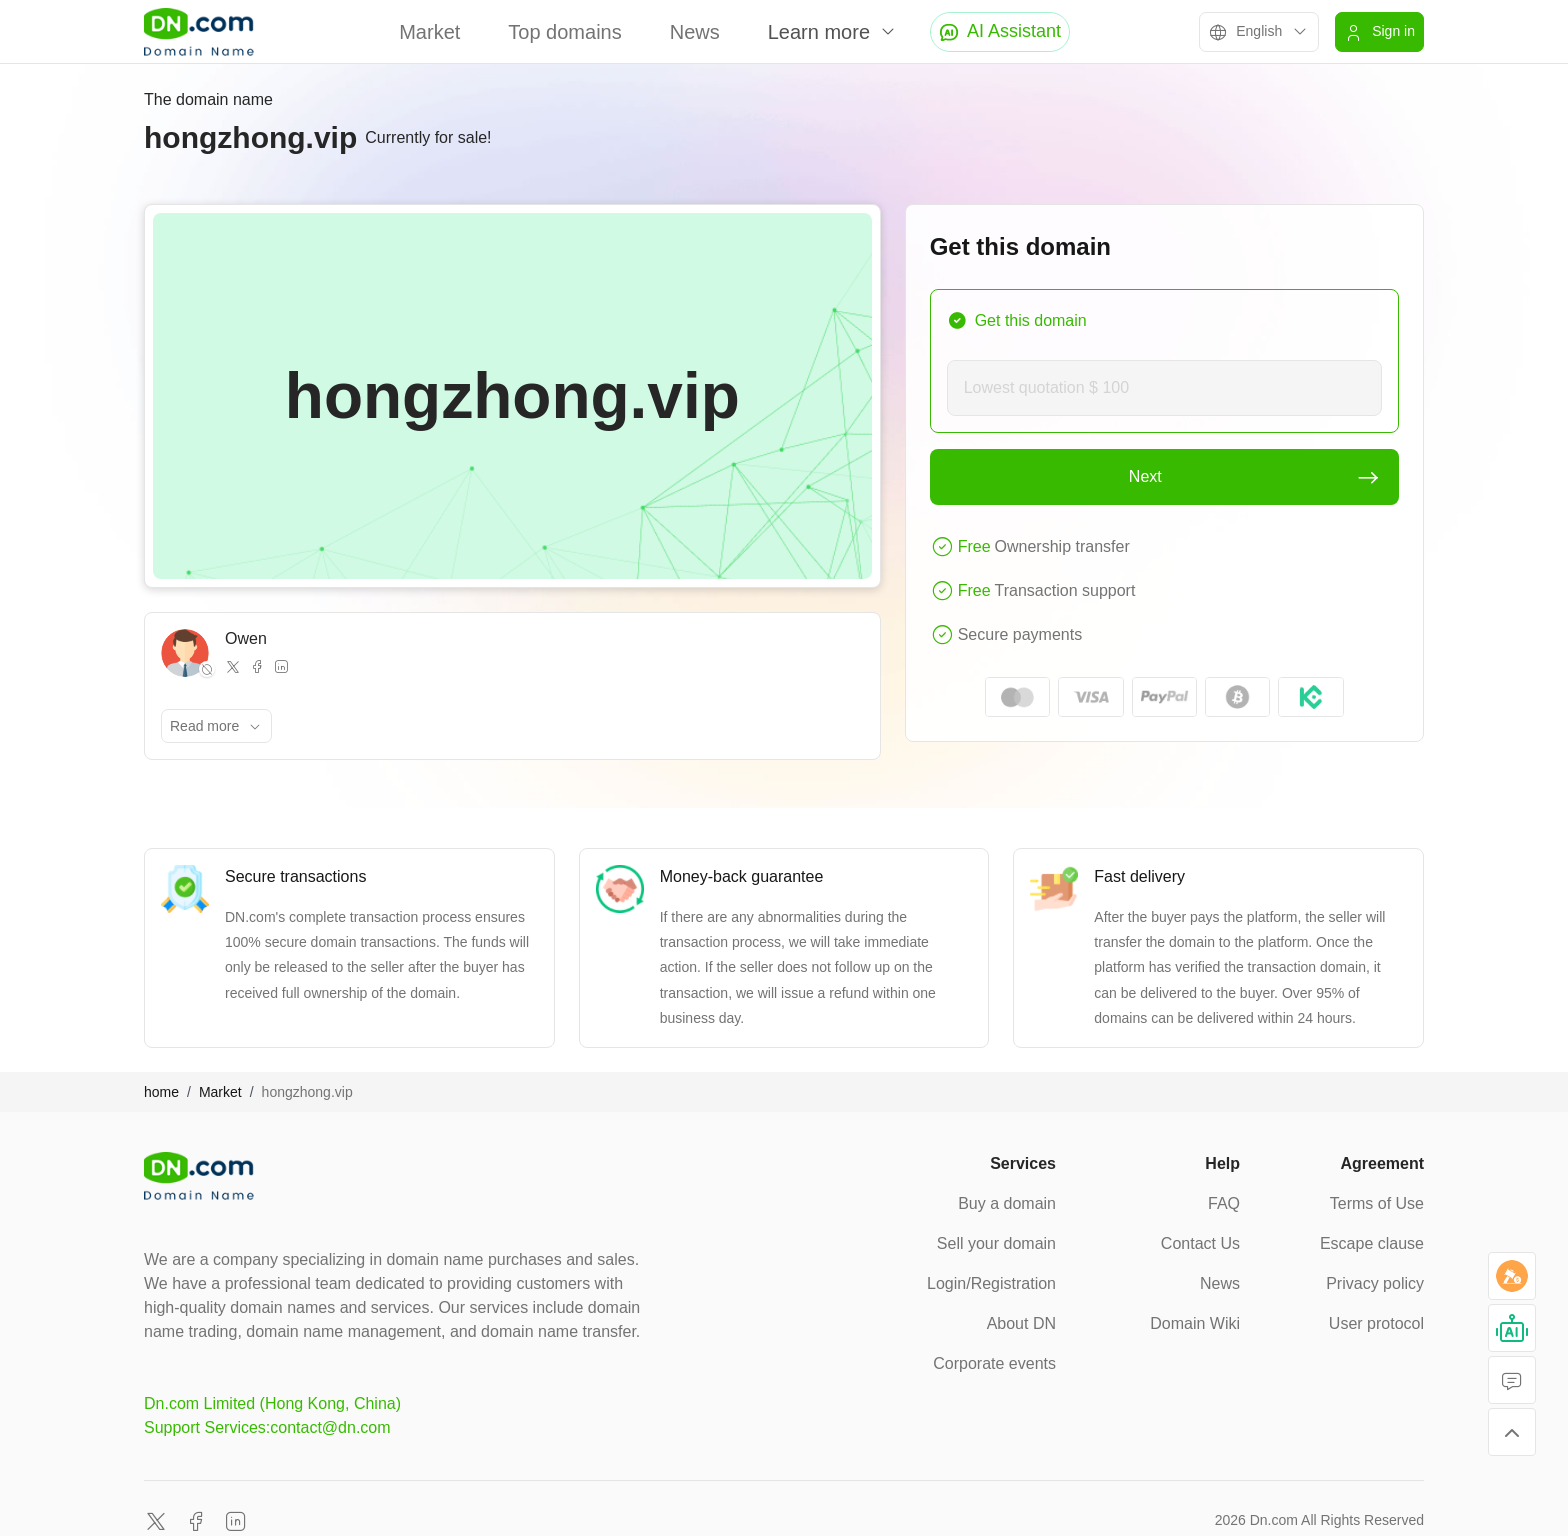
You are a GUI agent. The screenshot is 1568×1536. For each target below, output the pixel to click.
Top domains (564, 32)
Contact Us (1200, 1243)
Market (429, 32)
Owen (246, 638)
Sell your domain (996, 1243)
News (695, 32)
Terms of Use (1377, 1203)
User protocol (1376, 1323)
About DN (1021, 1323)
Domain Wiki (1195, 1323)
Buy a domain (1007, 1203)
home (161, 1092)
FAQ (1224, 1203)
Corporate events (994, 1363)
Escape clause (1372, 1243)
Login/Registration (991, 1283)
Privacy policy (1375, 1283)
